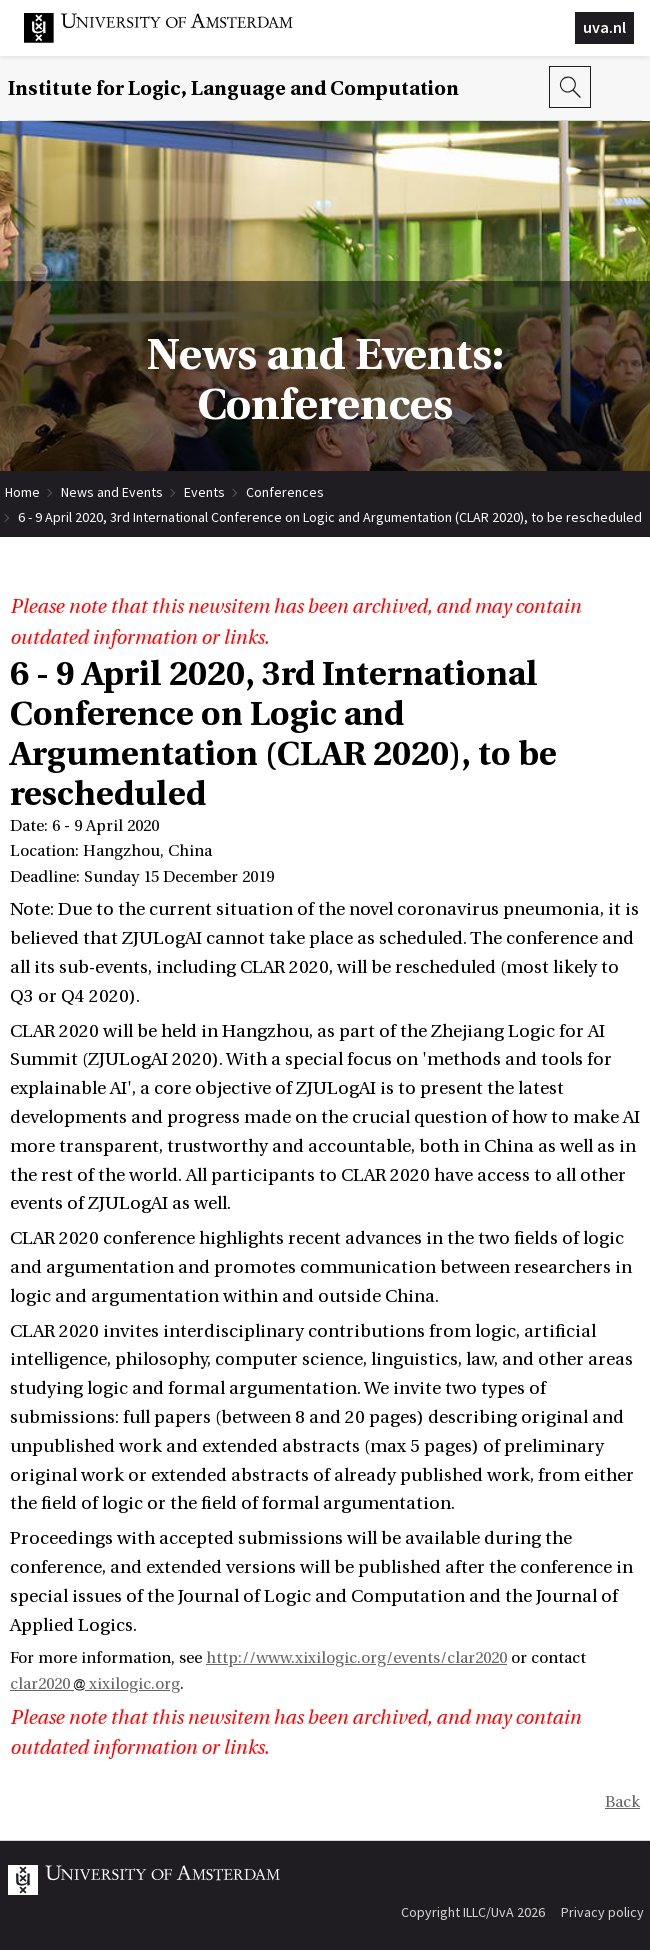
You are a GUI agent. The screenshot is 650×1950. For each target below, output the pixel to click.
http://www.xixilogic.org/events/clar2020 (356, 1658)
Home (22, 492)
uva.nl (604, 27)
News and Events (112, 492)
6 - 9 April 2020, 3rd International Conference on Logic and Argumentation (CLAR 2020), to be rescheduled (330, 517)
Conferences (285, 492)
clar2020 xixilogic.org (95, 1684)
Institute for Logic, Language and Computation (233, 88)
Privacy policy (602, 1912)
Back (622, 1802)
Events (204, 492)
